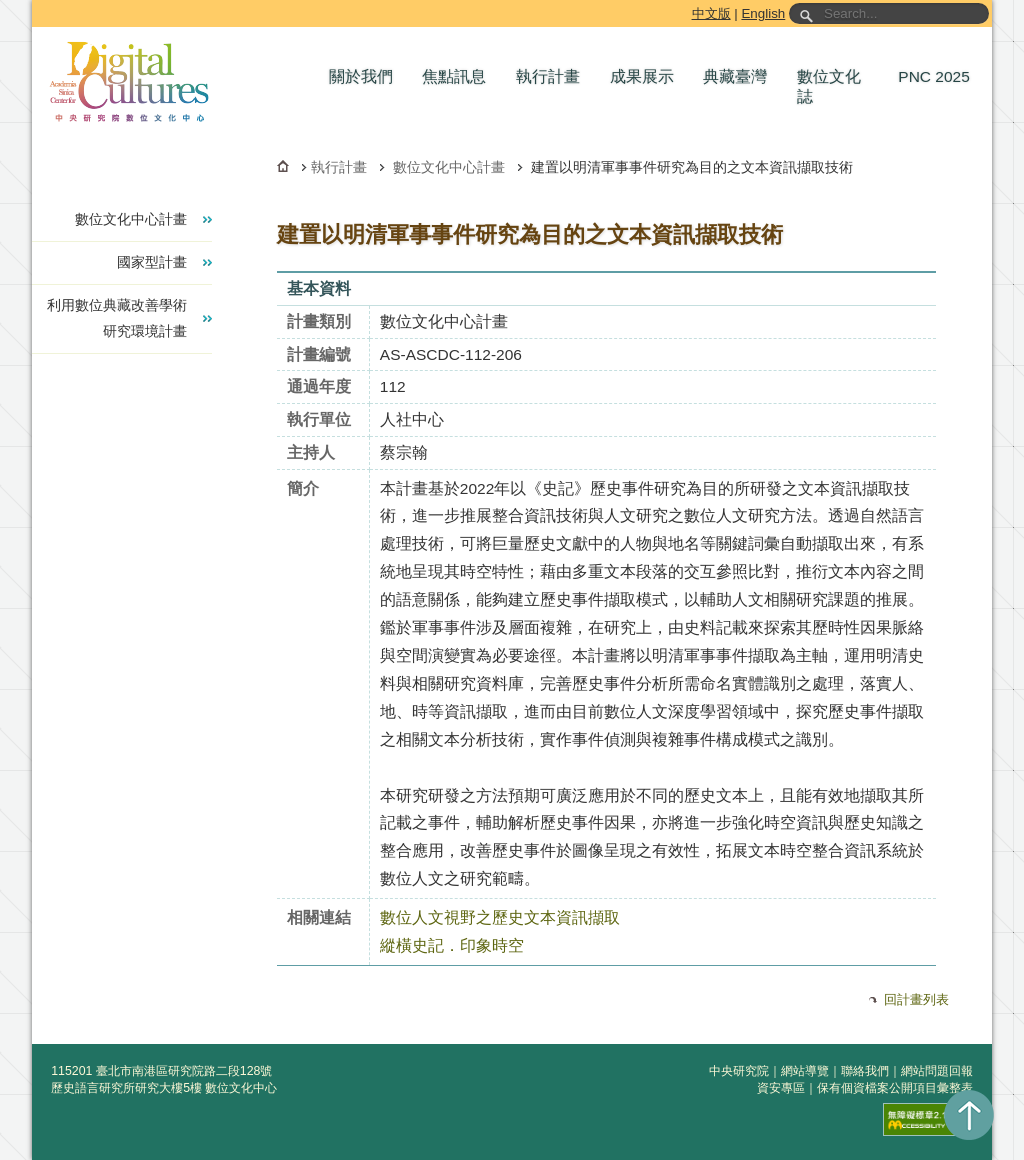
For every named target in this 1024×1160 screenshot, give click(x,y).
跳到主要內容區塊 (35, 3)
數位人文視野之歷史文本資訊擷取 (500, 917)
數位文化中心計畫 (449, 167)
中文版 (711, 13)
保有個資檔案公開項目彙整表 (895, 1088)
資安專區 (781, 1088)
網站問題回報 (937, 1071)
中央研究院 (739, 1071)
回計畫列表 (916, 999)
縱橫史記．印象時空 (452, 945)
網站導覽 (805, 1071)
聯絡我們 (865, 1071)
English (763, 13)
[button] (366, 77)
